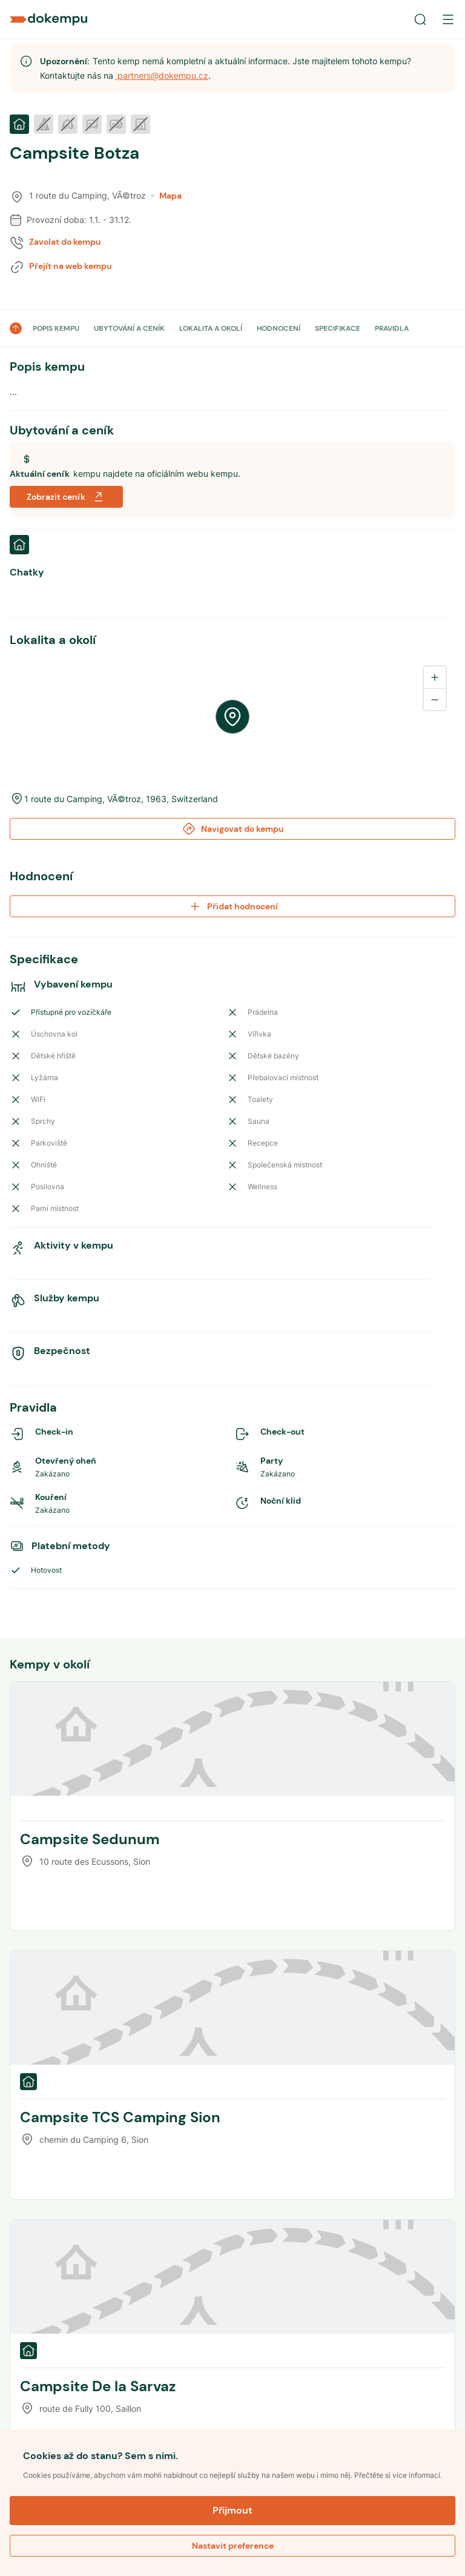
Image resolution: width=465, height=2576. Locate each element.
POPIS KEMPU (56, 328)
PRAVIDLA (392, 328)
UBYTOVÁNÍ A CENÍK (129, 328)
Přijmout (232, 2510)
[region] (232, 717)
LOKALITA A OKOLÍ (210, 328)
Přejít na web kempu (70, 266)
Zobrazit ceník (66, 497)
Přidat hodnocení (233, 906)
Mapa (166, 195)
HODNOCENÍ (278, 328)
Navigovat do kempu (233, 829)
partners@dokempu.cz (161, 75)
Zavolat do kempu (65, 241)
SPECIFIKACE (337, 328)
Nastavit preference (233, 2545)
